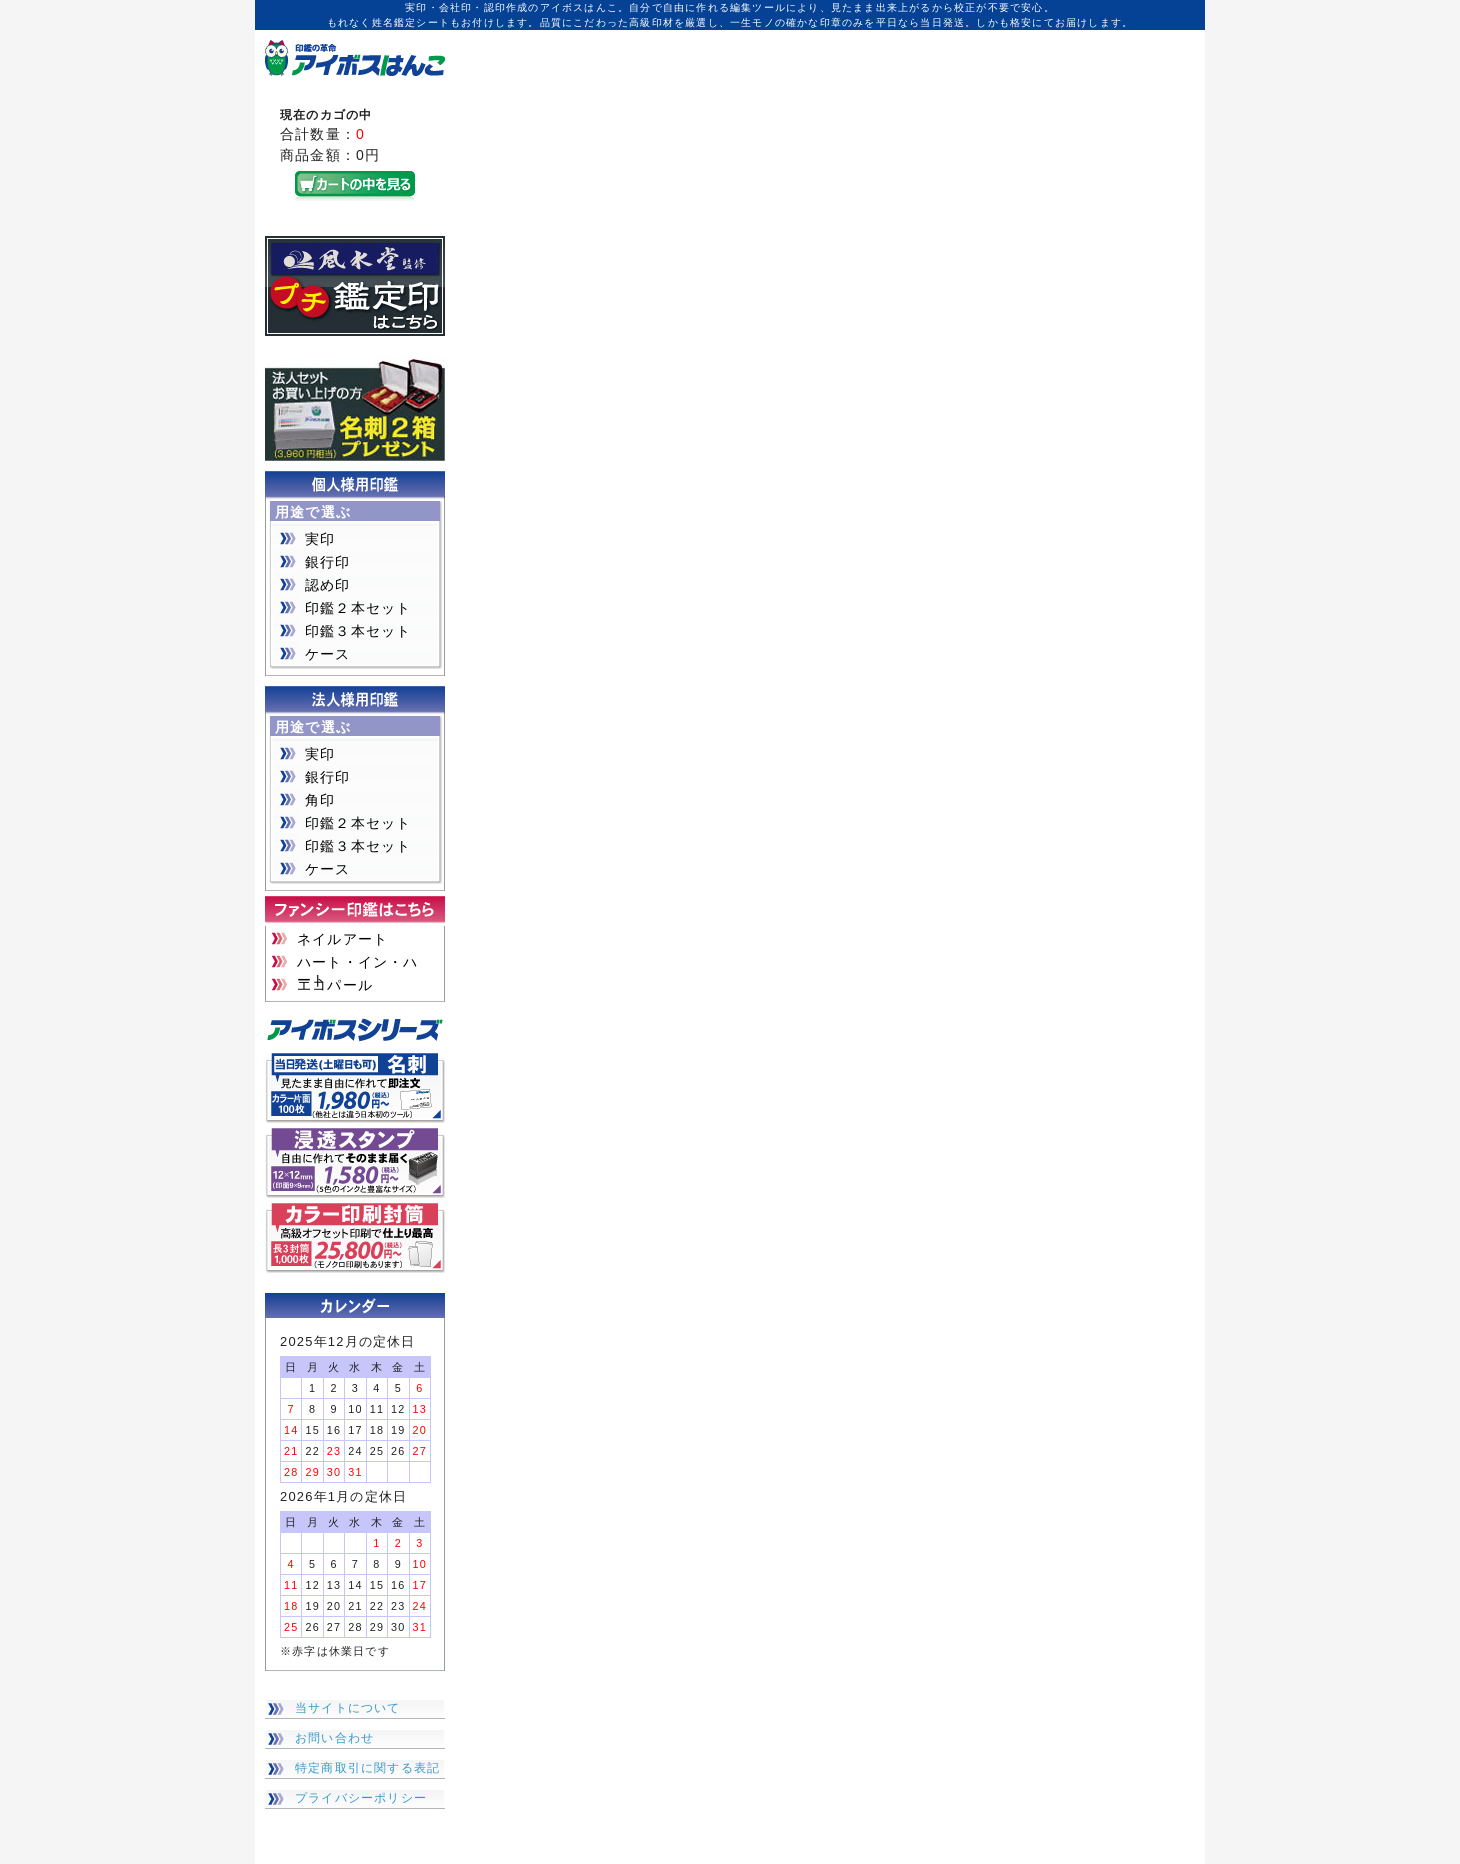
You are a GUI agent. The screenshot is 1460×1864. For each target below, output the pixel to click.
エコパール (335, 985)
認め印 (328, 585)
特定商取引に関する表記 (367, 1768)
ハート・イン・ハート (358, 963)
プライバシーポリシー (361, 1798)
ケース (328, 654)
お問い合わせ (334, 1738)
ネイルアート (342, 939)
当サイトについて (348, 1708)
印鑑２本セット (358, 608)
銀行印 (328, 562)
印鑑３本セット (358, 631)
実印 (320, 539)
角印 (320, 800)
